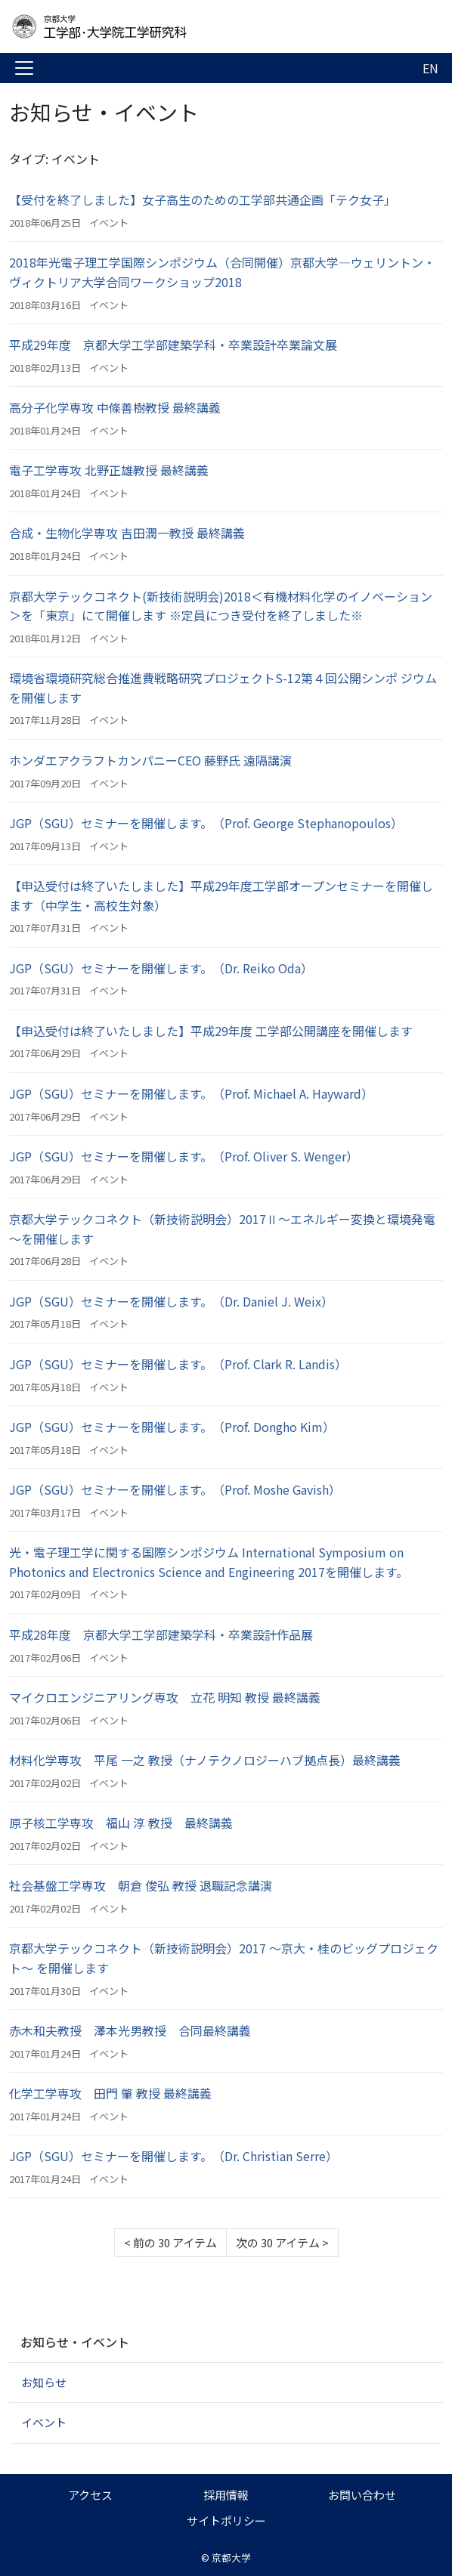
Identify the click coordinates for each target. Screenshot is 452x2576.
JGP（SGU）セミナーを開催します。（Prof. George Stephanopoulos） (206, 823)
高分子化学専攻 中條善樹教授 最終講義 (115, 407)
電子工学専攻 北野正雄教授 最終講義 (109, 470)
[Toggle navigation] (24, 68)
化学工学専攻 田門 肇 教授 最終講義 (110, 2093)
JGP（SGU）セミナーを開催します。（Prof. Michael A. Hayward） (191, 1093)
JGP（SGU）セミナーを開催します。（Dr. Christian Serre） (173, 2156)
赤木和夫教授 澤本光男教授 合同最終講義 (130, 2030)
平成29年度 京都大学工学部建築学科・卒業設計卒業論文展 (173, 345)
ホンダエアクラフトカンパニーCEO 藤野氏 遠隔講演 (150, 760)
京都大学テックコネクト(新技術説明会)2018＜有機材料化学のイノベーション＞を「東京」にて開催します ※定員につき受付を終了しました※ (220, 606)
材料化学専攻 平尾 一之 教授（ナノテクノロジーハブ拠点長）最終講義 (205, 1760)
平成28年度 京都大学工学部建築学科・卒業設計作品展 (161, 1634)
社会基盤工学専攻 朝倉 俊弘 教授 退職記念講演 (140, 1885)
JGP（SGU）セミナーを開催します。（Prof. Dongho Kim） (172, 1427)
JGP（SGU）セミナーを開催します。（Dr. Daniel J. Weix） (171, 1301)
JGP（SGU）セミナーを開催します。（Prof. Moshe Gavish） (175, 1489)
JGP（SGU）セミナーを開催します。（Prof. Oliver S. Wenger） (183, 1156)
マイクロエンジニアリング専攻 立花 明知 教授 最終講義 (164, 1697)
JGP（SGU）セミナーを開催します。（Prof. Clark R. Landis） (178, 1364)
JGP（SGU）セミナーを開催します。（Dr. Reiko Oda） (161, 968)
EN (430, 68)
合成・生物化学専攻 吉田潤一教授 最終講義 (127, 533)
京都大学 (231, 2557)
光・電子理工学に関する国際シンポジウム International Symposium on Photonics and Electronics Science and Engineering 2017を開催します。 (208, 1562)
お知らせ (44, 2382)
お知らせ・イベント (74, 2342)
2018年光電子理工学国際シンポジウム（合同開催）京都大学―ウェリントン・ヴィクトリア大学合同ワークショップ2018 (222, 272)
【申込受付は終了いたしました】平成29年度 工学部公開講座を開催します (211, 1031)
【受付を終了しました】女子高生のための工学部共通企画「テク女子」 (202, 199)
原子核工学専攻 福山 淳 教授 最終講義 (121, 1823)
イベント (108, 222)
